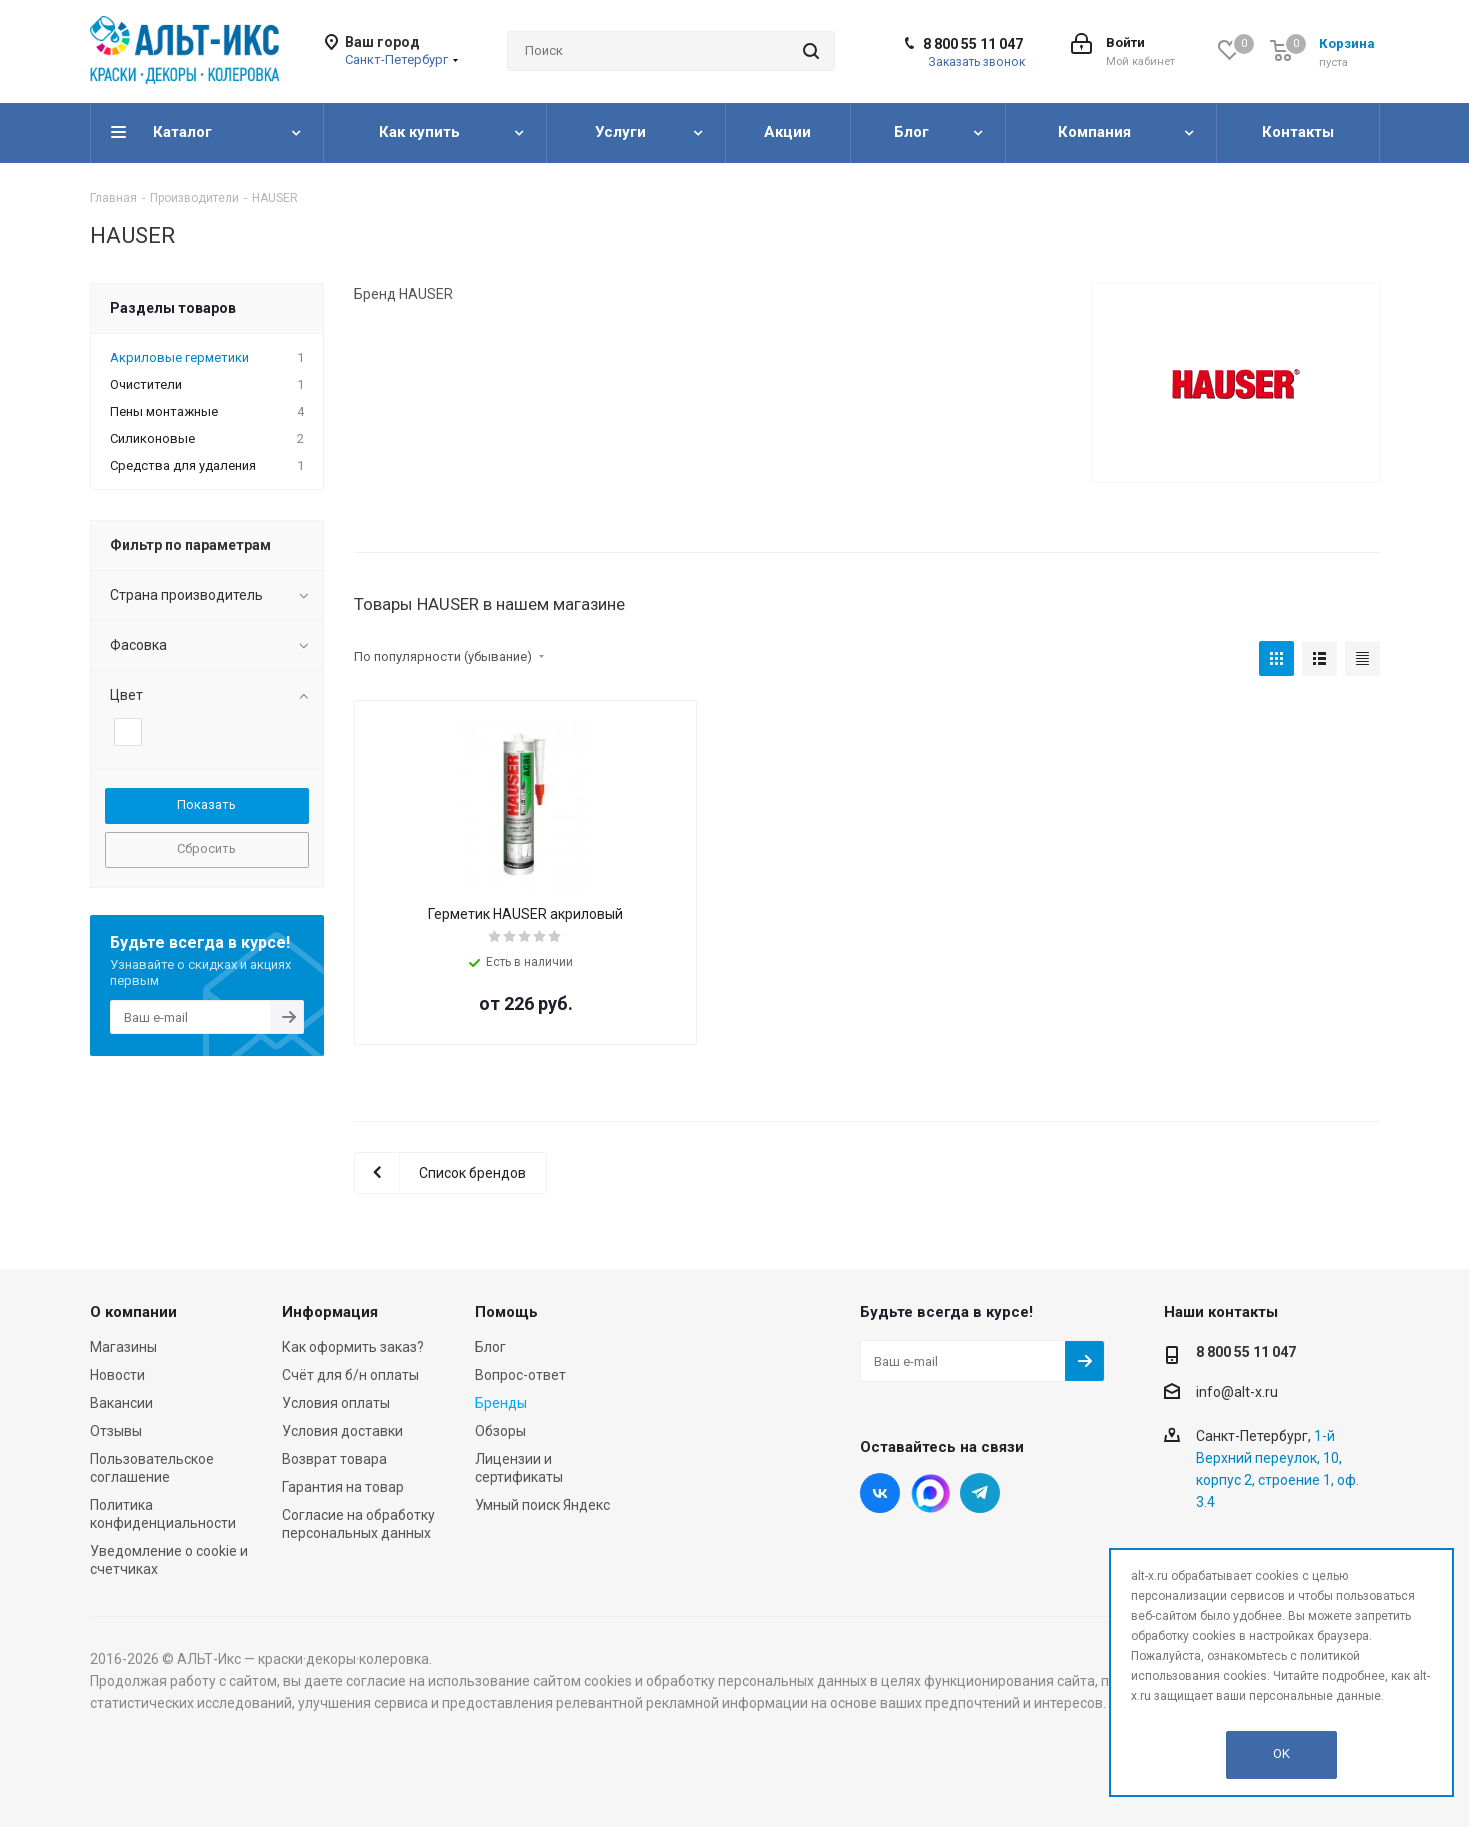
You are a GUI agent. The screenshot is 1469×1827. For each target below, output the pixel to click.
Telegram (980, 1493)
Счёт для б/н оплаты (350, 1375)
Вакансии (121, 1403)
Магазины (123, 1347)
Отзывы (116, 1431)
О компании (133, 1312)
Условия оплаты (336, 1403)
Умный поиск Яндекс (542, 1505)
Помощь (506, 1312)
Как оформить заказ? (353, 1347)
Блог (490, 1347)
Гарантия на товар (343, 1487)
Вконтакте (880, 1493)
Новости (117, 1375)
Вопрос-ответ (520, 1375)
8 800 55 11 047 (973, 44)
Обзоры (500, 1431)
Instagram (930, 1493)
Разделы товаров (173, 308)
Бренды (501, 1403)
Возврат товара (334, 1459)
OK (1281, 1753)
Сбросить (206, 848)
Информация (330, 1312)
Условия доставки (342, 1431)
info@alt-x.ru (1237, 1392)
